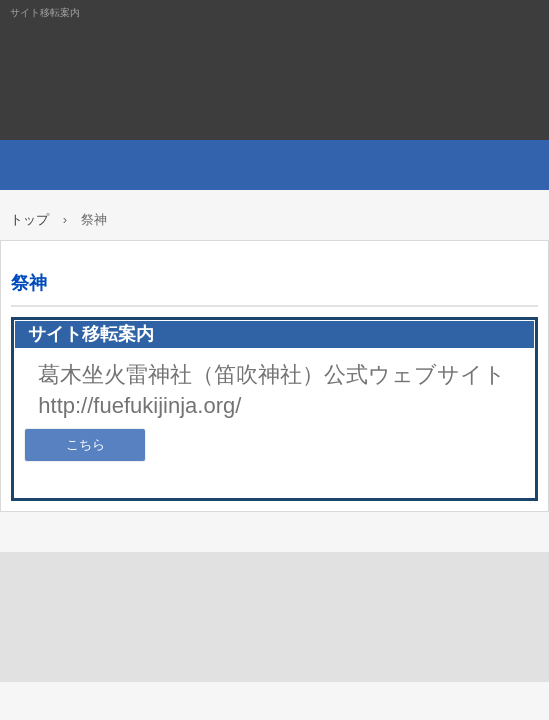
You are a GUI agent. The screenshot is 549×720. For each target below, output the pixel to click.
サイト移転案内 (274, 70)
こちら (85, 444)
